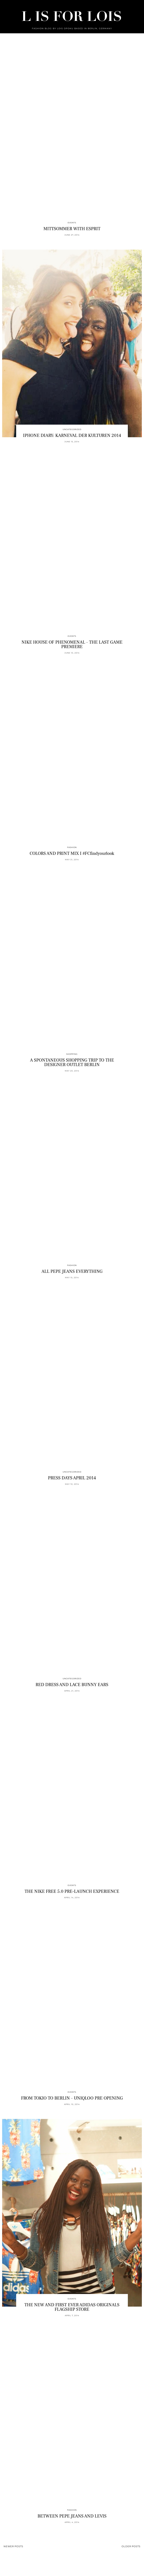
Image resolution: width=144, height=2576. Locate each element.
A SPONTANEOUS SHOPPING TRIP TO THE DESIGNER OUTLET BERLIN (72, 1062)
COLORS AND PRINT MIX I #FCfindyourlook (72, 853)
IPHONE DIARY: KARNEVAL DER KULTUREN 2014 (72, 435)
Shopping (72, 1054)
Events (72, 222)
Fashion (72, 847)
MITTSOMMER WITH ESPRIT (71, 229)
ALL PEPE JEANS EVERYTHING (72, 1271)
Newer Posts (13, 2546)
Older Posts (131, 2546)
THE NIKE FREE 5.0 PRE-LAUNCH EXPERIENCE (72, 1891)
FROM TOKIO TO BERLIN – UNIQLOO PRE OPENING (72, 2098)
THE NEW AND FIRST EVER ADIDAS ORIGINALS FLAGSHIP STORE (71, 2307)
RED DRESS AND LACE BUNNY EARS (72, 1685)
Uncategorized (72, 429)
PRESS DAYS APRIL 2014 (72, 1478)
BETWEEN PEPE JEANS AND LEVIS (72, 2516)
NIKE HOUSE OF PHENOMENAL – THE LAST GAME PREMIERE (72, 644)
